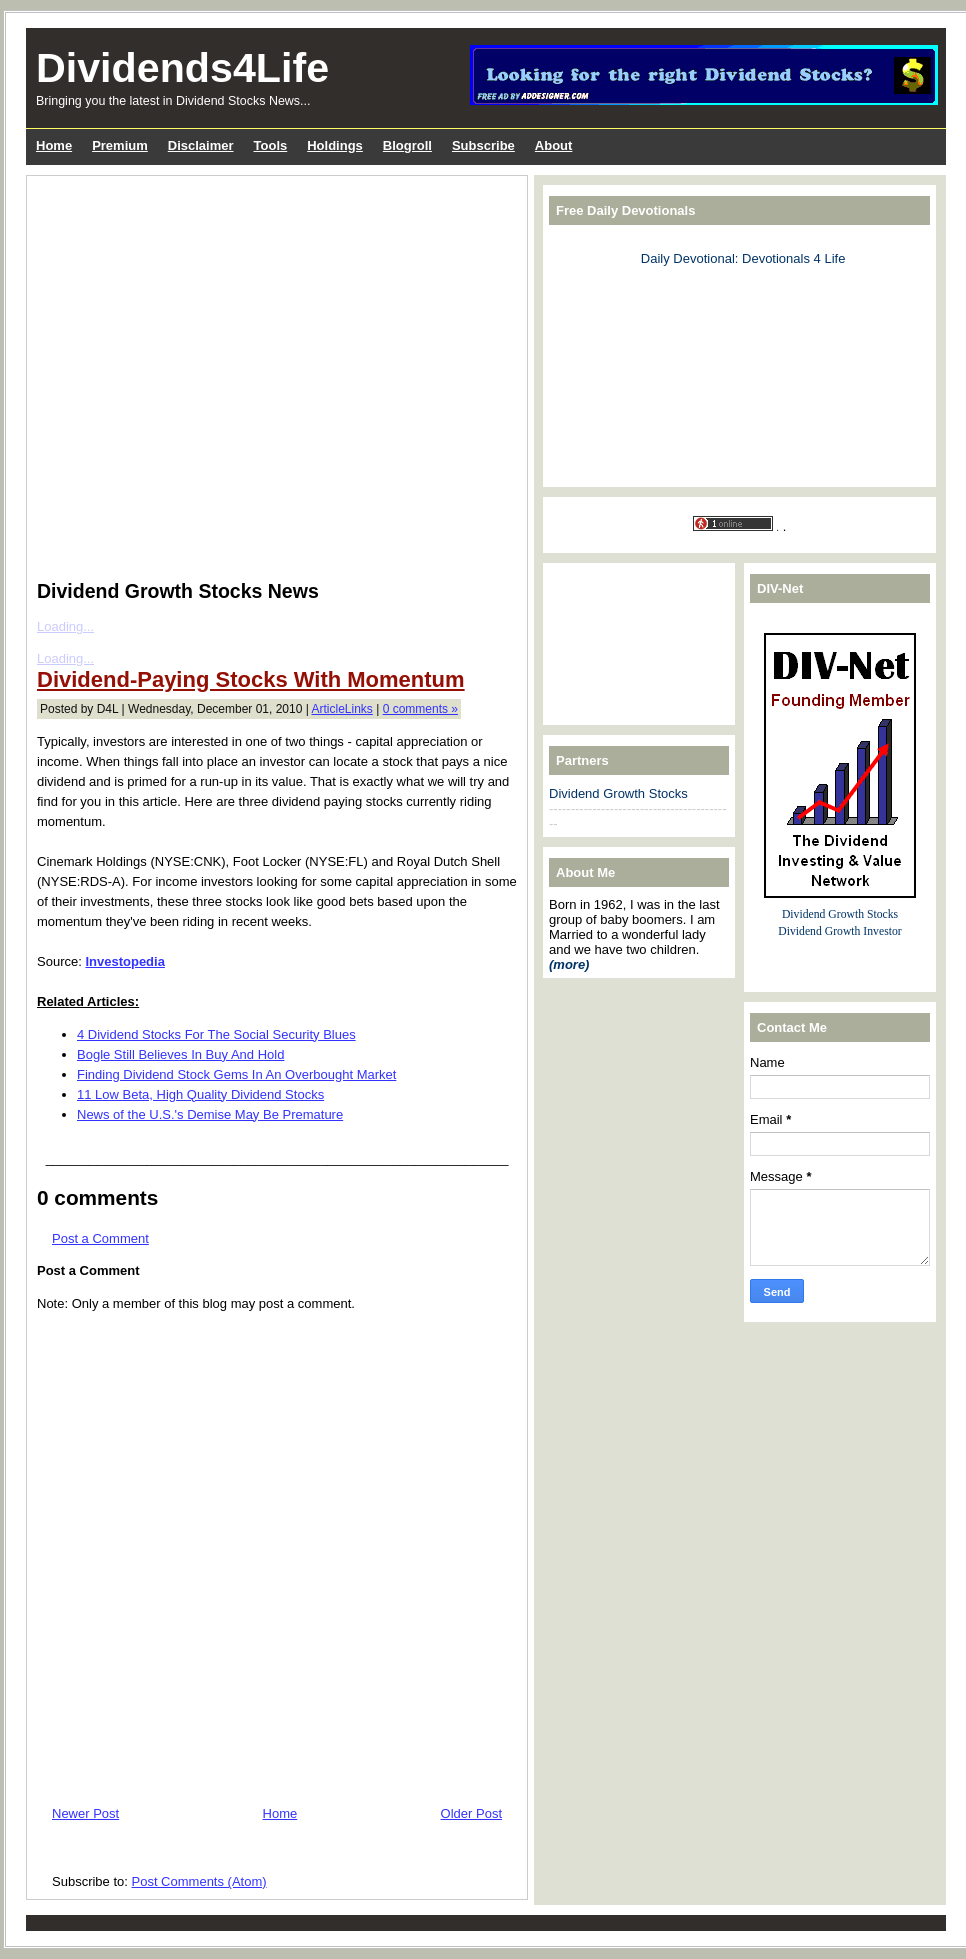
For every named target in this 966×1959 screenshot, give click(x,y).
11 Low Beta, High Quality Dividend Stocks (200, 1094)
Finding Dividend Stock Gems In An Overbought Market (236, 1074)
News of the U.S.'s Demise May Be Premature (210, 1114)
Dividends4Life (182, 68)
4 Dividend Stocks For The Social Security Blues (216, 1034)
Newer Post (85, 1813)
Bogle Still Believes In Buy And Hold (180, 1054)
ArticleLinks (342, 709)
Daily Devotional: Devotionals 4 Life (743, 258)
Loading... (65, 626)
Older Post (471, 1813)
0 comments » (420, 709)
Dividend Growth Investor (839, 931)
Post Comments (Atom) (199, 1881)
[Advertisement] (190, 373)
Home (280, 1813)
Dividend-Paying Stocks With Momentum (251, 679)
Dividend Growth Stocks (618, 793)
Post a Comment (100, 1238)
